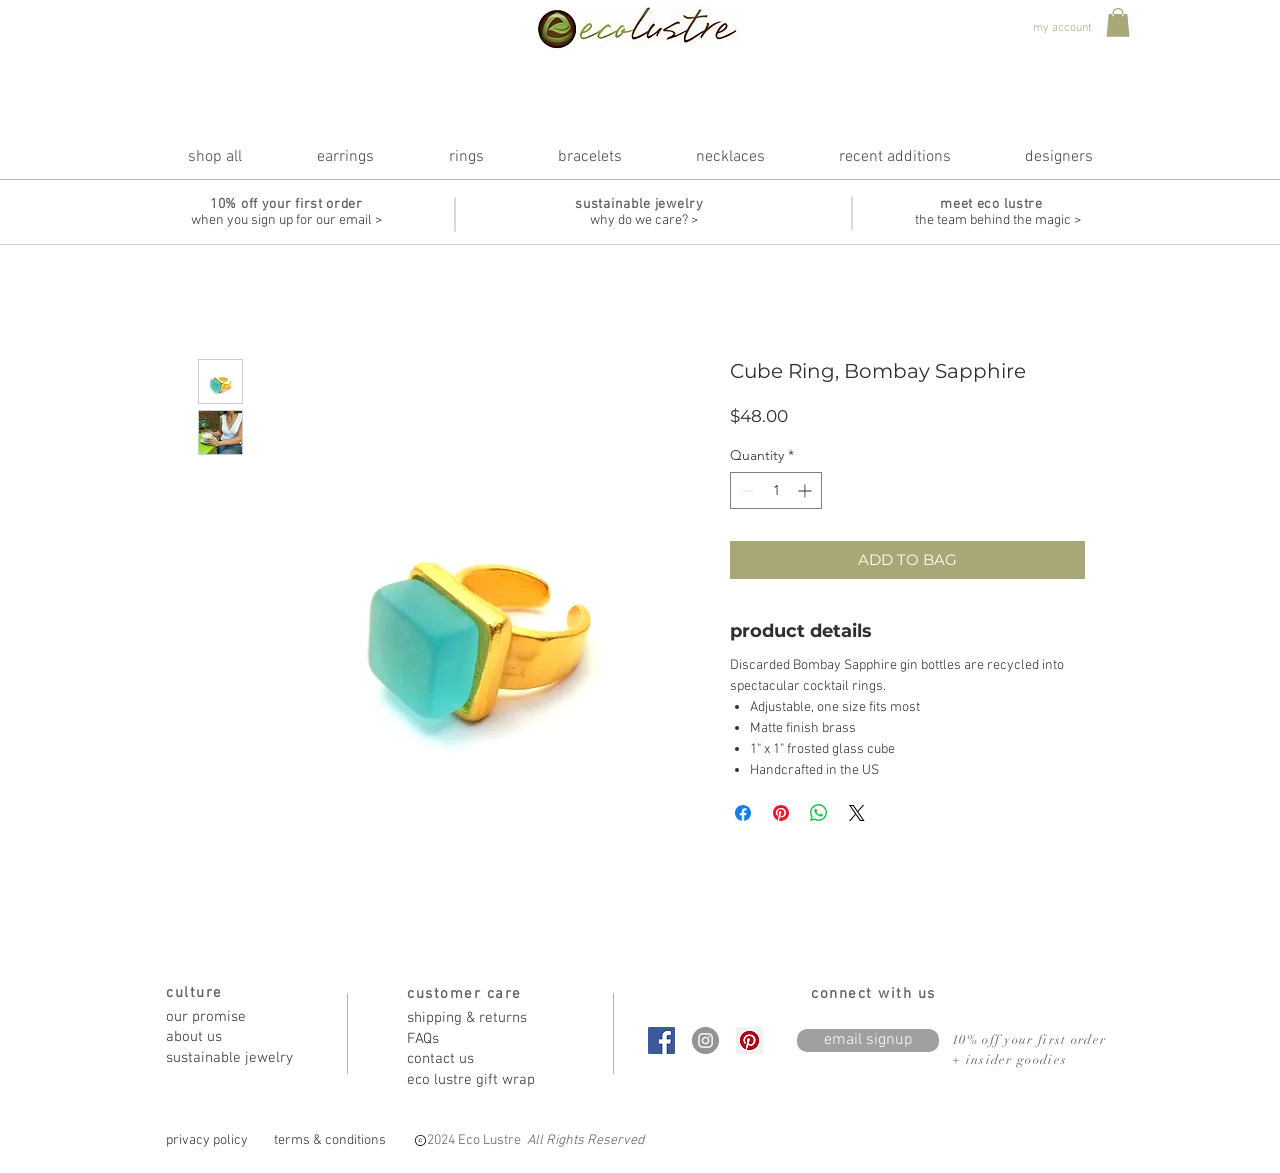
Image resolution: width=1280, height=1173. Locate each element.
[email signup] (868, 1040)
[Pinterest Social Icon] (749, 1040)
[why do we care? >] (644, 221)
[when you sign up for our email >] (286, 221)
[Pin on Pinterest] (781, 813)
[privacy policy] (207, 1140)
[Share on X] (857, 813)
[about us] (237, 1037)
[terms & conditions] (330, 1140)
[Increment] (806, 490)
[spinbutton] (776, 490)
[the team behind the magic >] (998, 221)
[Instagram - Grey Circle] (705, 1040)
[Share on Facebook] (743, 813)
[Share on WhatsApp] (819, 813)
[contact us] (478, 1059)
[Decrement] (745, 490)
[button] (1118, 22)
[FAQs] (478, 1039)
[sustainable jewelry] (237, 1058)
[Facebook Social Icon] (661, 1040)
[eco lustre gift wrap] (478, 1080)
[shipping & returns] (478, 1018)
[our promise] (237, 1017)
